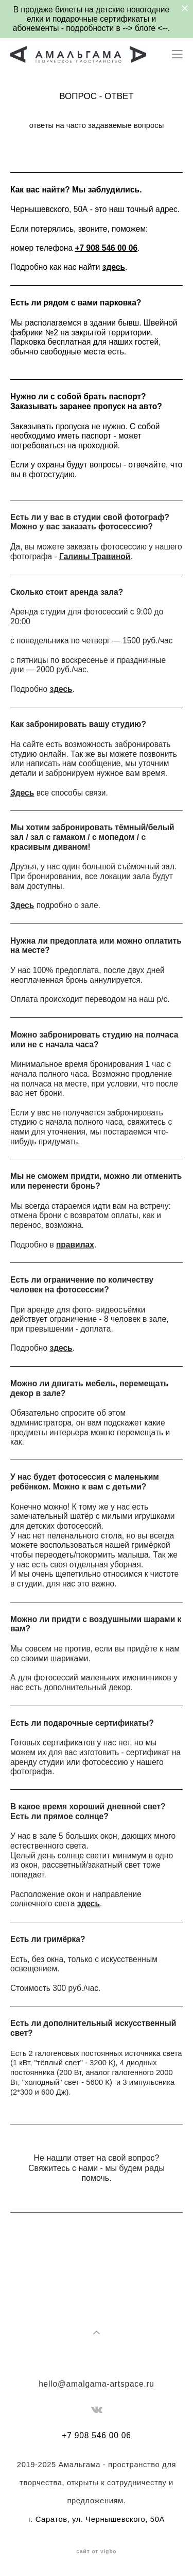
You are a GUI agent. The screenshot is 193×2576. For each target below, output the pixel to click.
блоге (146, 28)
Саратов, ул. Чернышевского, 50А (100, 2519)
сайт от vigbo (96, 2551)
